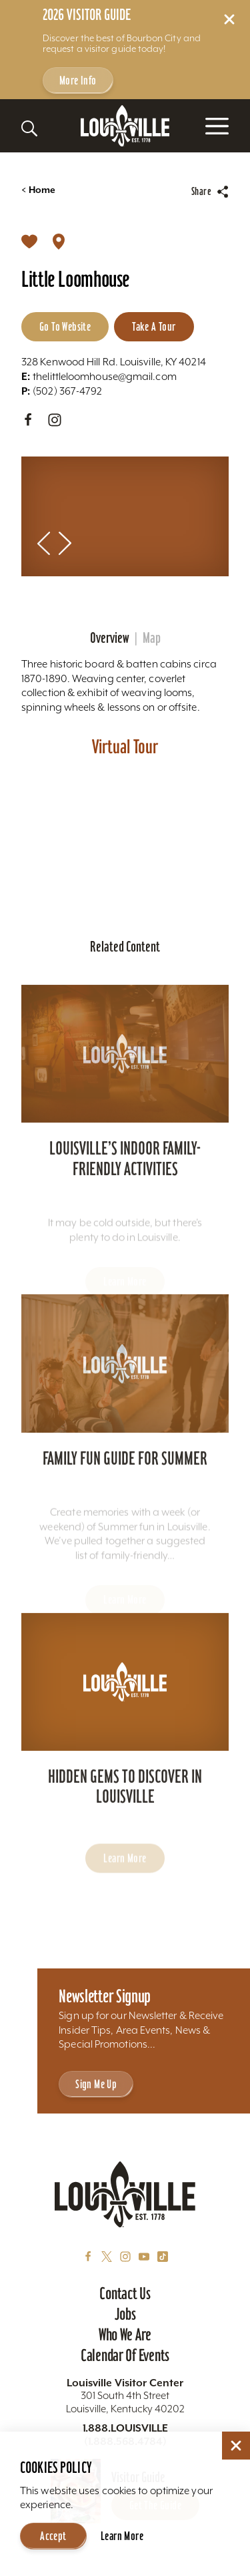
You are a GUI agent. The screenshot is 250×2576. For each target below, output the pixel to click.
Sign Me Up (96, 2084)
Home (38, 190)
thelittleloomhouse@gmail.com (99, 376)
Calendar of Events (125, 2355)
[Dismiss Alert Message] (229, 19)
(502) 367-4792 (61, 391)
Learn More (122, 2536)
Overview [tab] (109, 638)
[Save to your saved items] (29, 241)
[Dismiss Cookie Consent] (236, 2446)
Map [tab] (152, 638)
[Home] (125, 126)
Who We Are (125, 2334)
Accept (53, 2536)
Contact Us (124, 2293)
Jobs (125, 2313)
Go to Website (65, 326)
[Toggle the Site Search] (29, 128)
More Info (78, 80)
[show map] (59, 241)
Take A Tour (153, 326)
